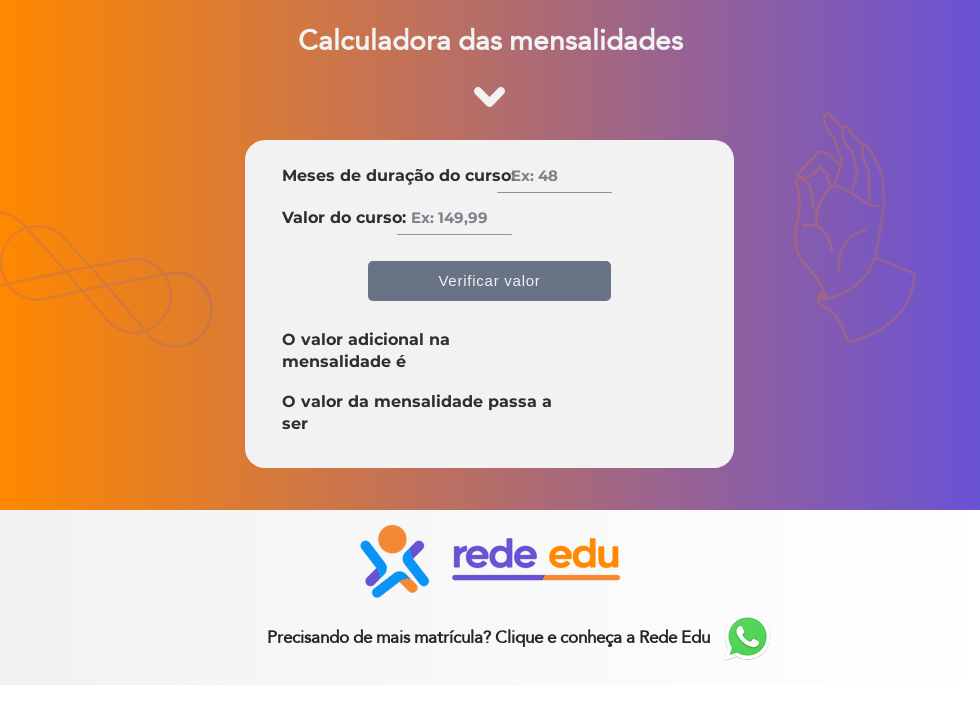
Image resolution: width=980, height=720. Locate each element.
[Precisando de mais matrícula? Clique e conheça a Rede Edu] (488, 637)
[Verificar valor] (489, 281)
